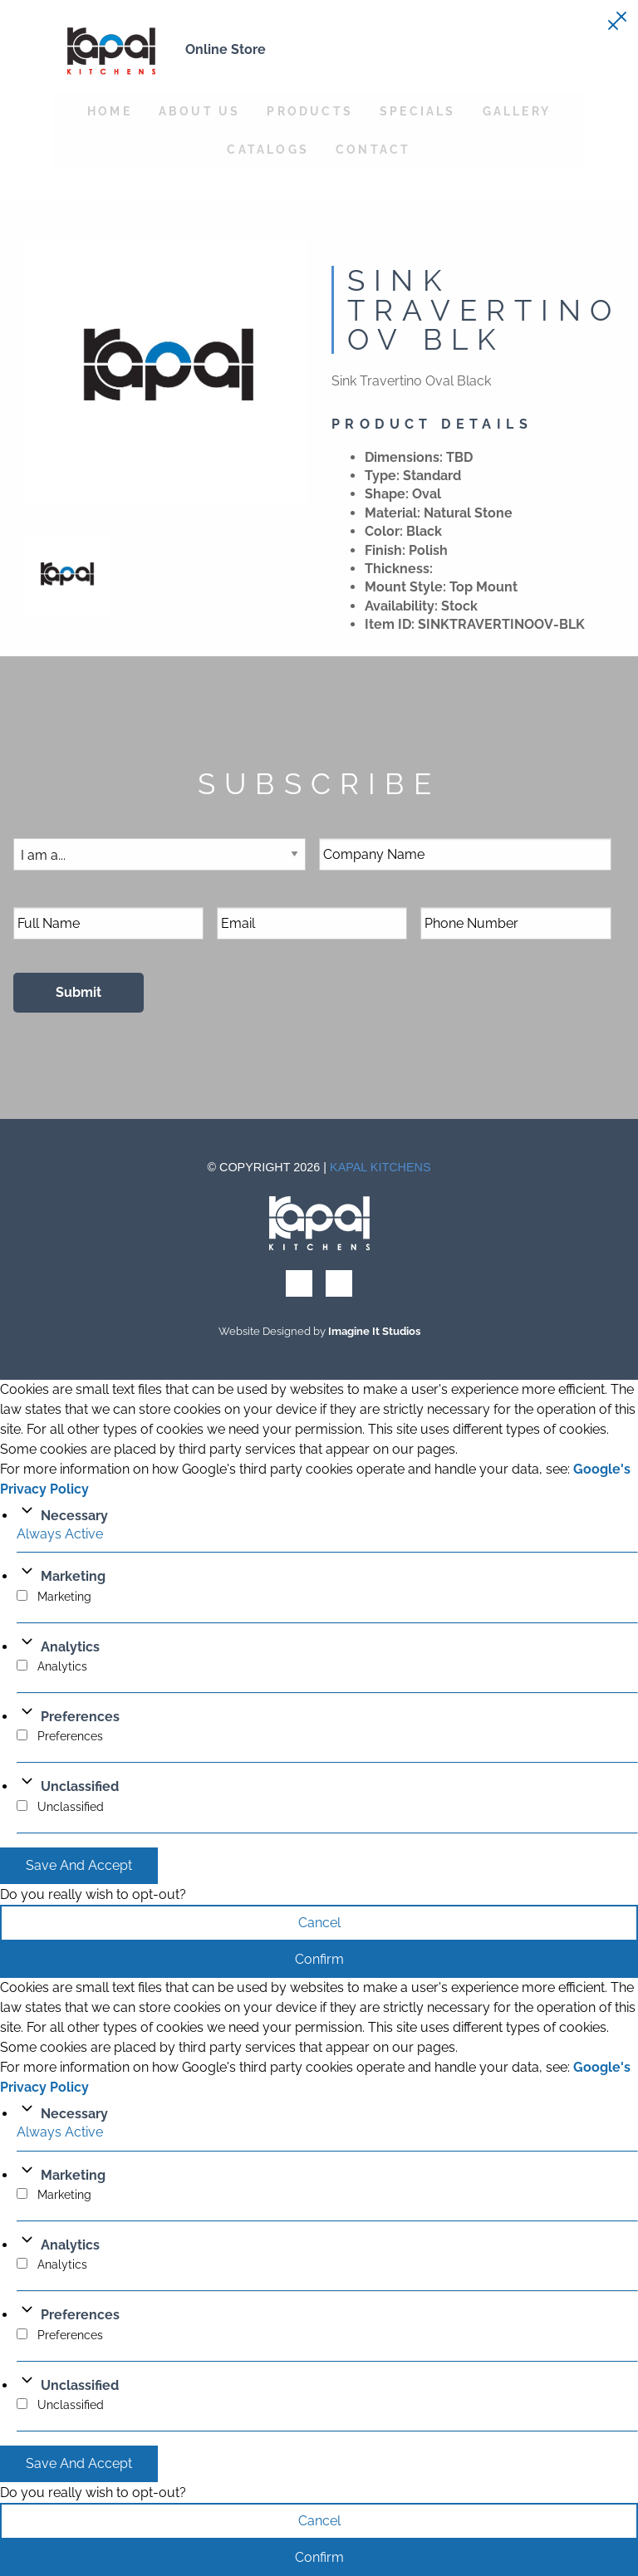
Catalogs (268, 149)
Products (310, 111)
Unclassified (80, 1786)
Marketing (73, 1576)
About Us (200, 111)
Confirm (319, 1959)
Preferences (80, 1717)
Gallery (517, 111)
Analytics (70, 1647)
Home (109, 111)
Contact (373, 149)
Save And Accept (79, 1865)
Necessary (74, 1516)
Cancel (319, 1923)
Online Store (225, 49)
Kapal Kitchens (380, 1167)
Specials (418, 111)
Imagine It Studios (374, 1331)
